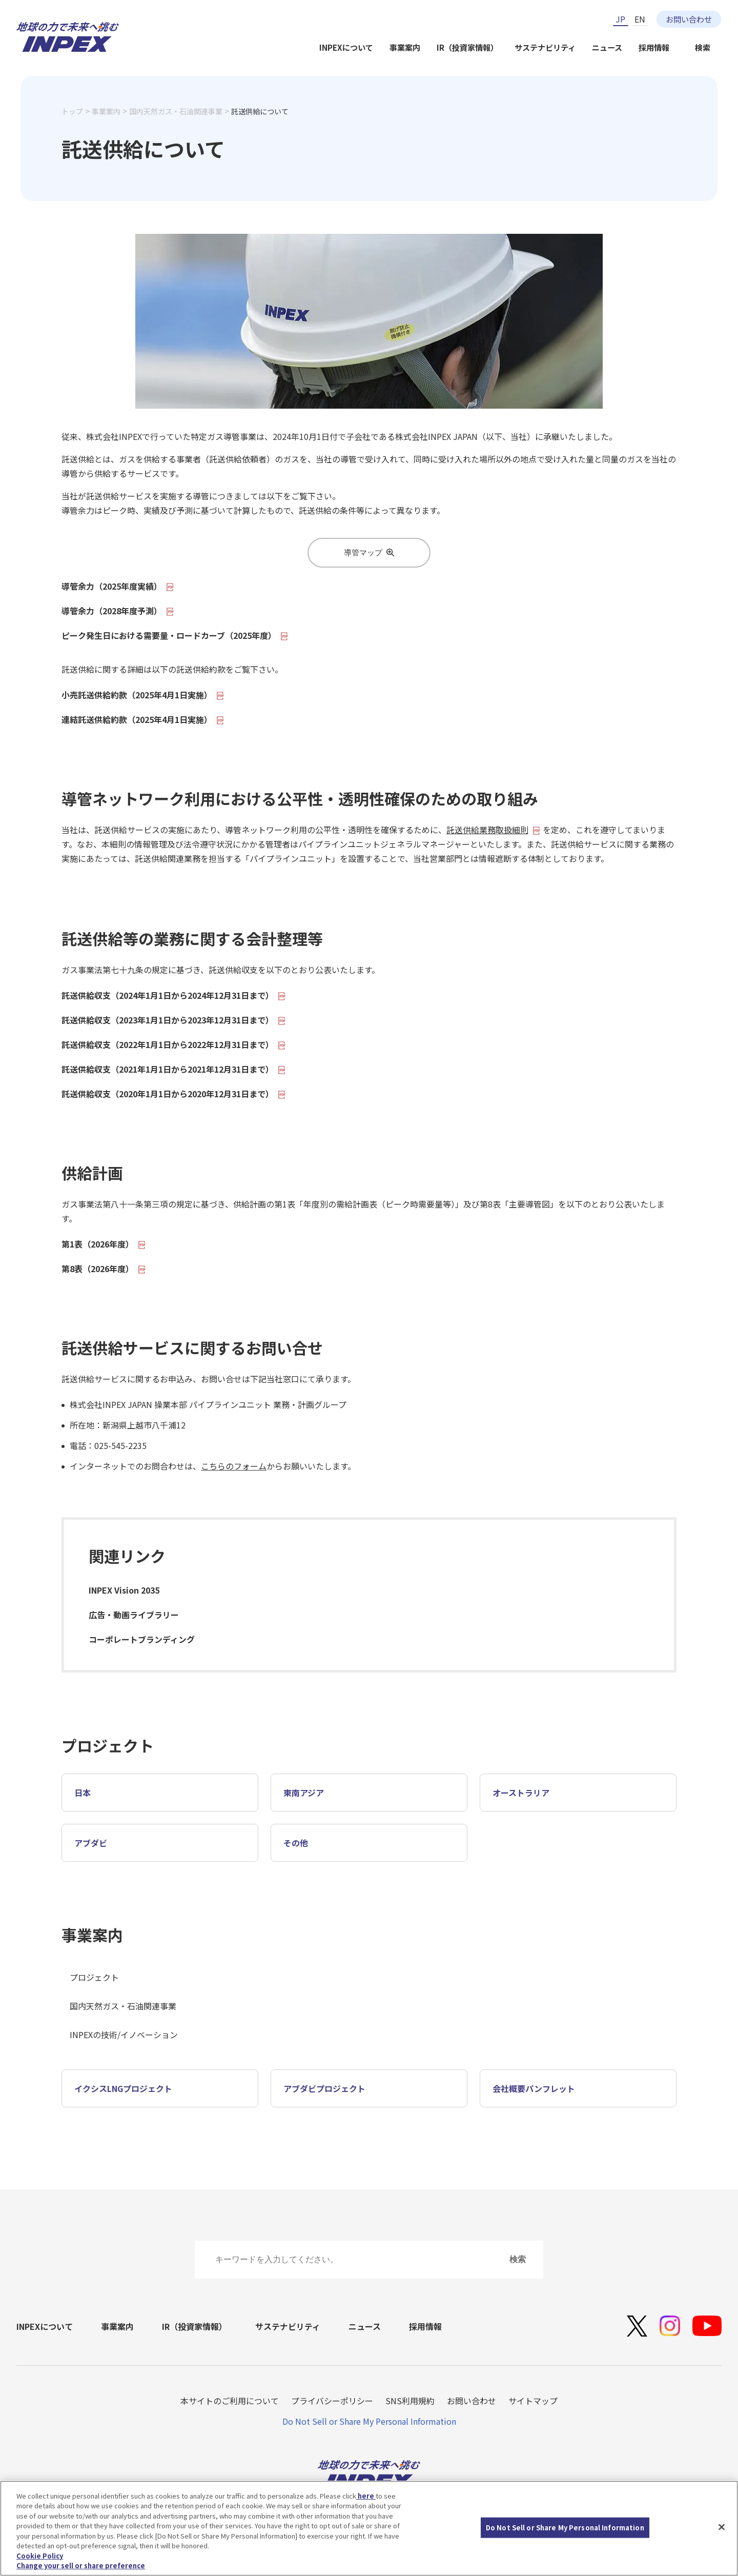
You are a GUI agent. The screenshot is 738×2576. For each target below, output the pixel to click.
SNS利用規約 (410, 2400)
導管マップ (369, 552)
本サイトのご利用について (229, 2400)
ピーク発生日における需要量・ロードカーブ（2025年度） (175, 635)
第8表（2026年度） (103, 1268)
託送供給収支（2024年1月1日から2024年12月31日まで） (173, 995)
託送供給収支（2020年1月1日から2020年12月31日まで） (173, 1094)
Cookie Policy (39, 2556)
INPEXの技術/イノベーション (124, 2034)
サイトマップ (533, 2400)
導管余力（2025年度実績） (117, 586)
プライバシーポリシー (332, 2400)
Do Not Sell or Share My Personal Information (369, 2421)
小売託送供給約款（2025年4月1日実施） (142, 695)
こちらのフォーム (233, 1466)
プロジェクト (94, 1977)
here (366, 2496)
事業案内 (404, 47)
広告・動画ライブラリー (134, 1614)
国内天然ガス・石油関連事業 (175, 111)
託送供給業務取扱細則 (493, 829)
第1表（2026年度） (103, 1244)
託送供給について (260, 111)
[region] (369, 2528)
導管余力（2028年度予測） (117, 611)
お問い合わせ (689, 19)
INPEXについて (346, 47)
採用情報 (654, 47)
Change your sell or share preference (80, 2565)
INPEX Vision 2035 (124, 1590)
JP (620, 19)
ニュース (607, 47)
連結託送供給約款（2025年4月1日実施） (142, 719)
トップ (72, 111)
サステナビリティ (545, 47)
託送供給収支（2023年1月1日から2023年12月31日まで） (173, 1020)
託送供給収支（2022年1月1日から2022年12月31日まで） (173, 1044)
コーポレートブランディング (142, 1639)
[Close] (721, 2526)
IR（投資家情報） (467, 47)
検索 (702, 47)
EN (639, 19)
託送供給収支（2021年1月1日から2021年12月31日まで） (173, 1069)
